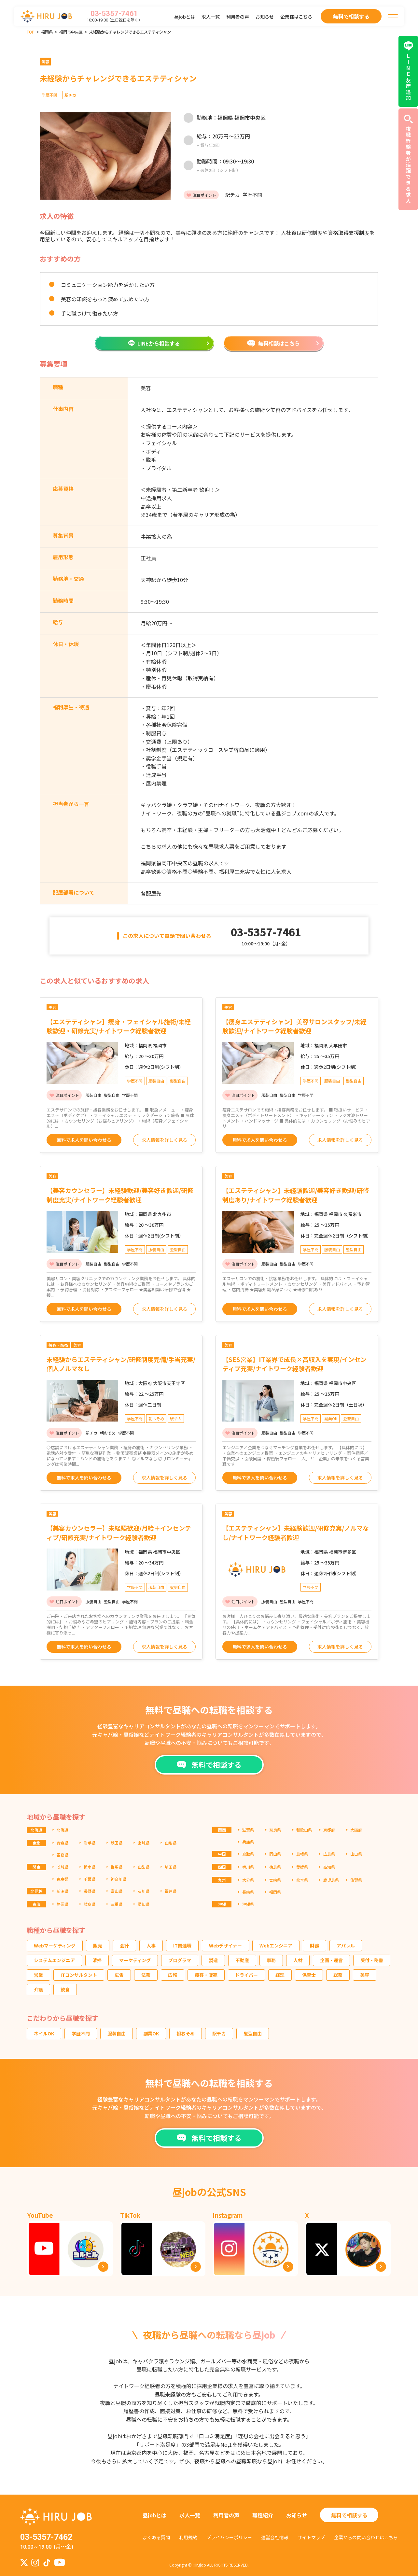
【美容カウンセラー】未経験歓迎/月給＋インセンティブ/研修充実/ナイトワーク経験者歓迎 (119, 1532)
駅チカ (219, 2033)
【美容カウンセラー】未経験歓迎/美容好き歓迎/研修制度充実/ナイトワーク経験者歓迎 (120, 1195)
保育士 (309, 1975)
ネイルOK (44, 2033)
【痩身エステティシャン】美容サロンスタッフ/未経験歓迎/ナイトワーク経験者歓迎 (294, 1026)
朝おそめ (185, 2033)
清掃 (97, 1960)
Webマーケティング (55, 1945)
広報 (172, 1975)
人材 (297, 1960)
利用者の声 (237, 16)
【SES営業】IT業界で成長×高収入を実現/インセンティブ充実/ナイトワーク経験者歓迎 (294, 1364)
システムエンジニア (54, 1960)
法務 (145, 1975)
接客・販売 (206, 1975)
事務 (271, 1960)
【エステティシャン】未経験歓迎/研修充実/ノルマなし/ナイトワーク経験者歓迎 (295, 1532)
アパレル (346, 1945)
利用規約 (188, 2537)
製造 (213, 1960)
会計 (124, 1945)
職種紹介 (262, 2515)
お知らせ (265, 16)
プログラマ (179, 1960)
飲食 (65, 1989)
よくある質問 (156, 2537)
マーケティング (135, 1960)
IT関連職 (182, 1945)
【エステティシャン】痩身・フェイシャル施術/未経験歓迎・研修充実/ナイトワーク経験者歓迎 (119, 1026)
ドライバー (246, 1975)
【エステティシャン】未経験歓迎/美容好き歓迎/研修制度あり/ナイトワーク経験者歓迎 (295, 1195)
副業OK (151, 2033)
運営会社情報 (274, 2537)
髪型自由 (253, 2033)
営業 (38, 1975)
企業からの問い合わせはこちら (366, 2537)
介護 (38, 1989)
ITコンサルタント (79, 1975)
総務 (337, 1975)
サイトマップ (311, 2537)
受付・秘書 (371, 1960)
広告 (119, 1975)
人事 (151, 1945)
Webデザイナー (225, 1945)
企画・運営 (331, 1960)
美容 (364, 1975)
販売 (97, 1945)
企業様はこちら (296, 16)
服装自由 (116, 2033)
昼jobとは (184, 16)
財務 (314, 1945)
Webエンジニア (275, 1945)
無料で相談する (349, 2515)
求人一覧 (211, 16)
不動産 (242, 1960)
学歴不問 (81, 2033)
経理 (280, 1975)
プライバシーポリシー (229, 2537)
